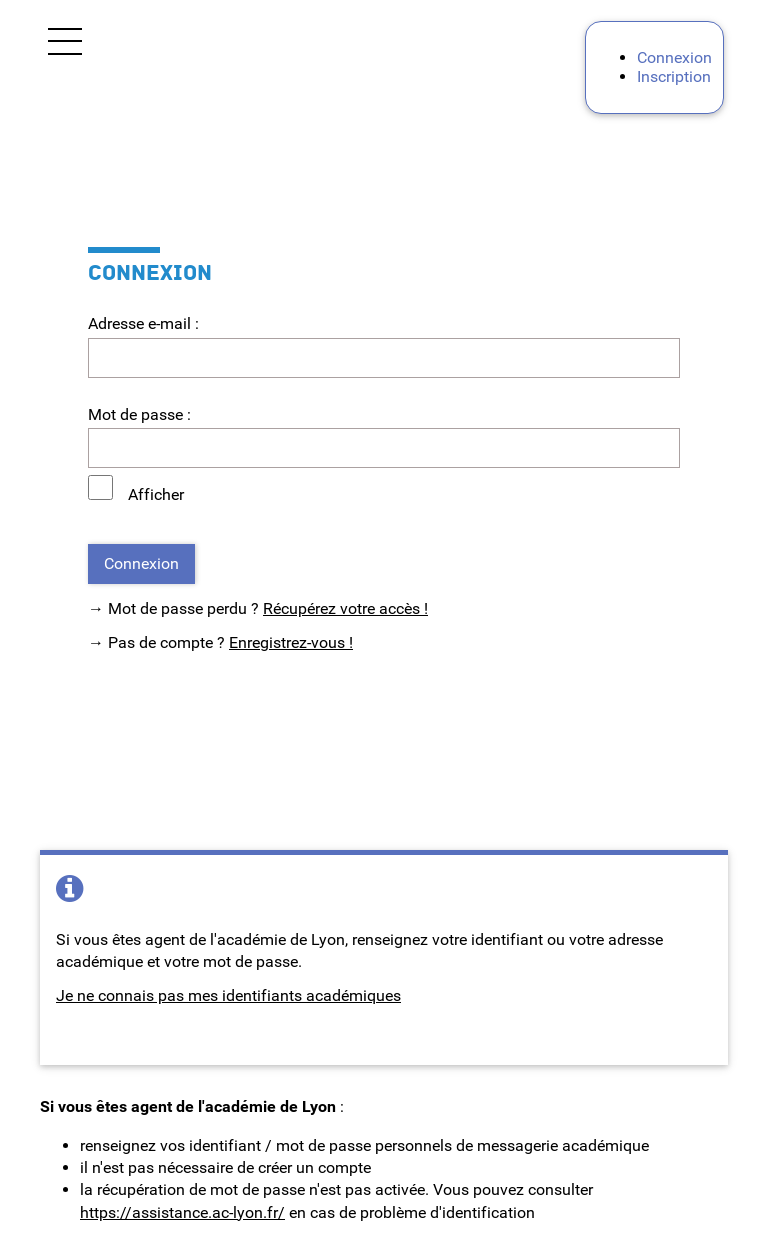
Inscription (674, 76)
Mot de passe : (139, 414)
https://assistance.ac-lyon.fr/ (182, 1212)
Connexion (674, 57)
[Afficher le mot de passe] (100, 487)
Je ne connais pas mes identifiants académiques (228, 995)
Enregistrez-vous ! (291, 642)
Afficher (156, 494)
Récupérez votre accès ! (345, 608)
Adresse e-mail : (143, 323)
